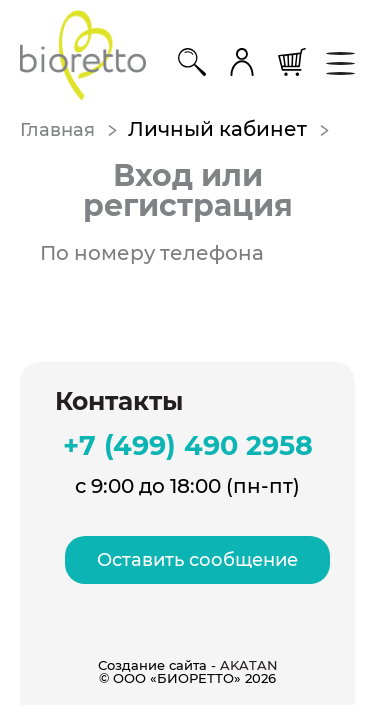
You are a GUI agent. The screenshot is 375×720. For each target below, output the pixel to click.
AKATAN (249, 665)
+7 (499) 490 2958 (188, 445)
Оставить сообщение (197, 560)
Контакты (119, 402)
